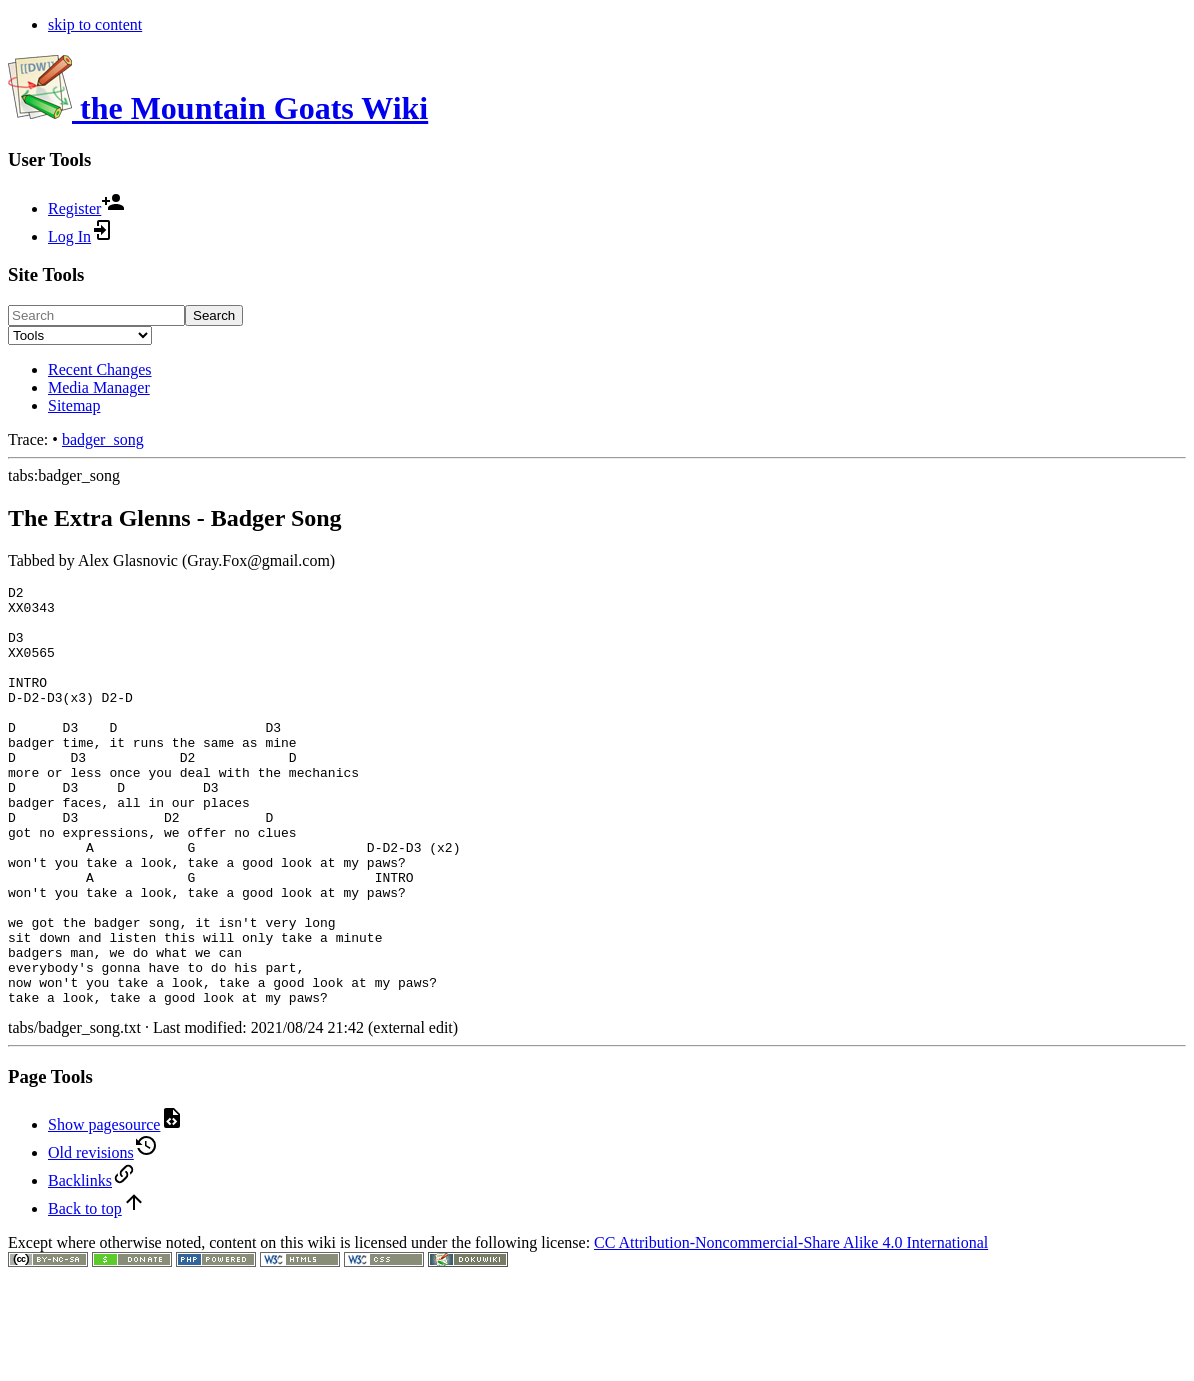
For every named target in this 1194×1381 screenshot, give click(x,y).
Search (214, 315)
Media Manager (99, 387)
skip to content (95, 24)
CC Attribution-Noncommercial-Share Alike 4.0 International (791, 1326)
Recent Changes (100, 369)
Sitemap (74, 405)
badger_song (103, 439)
